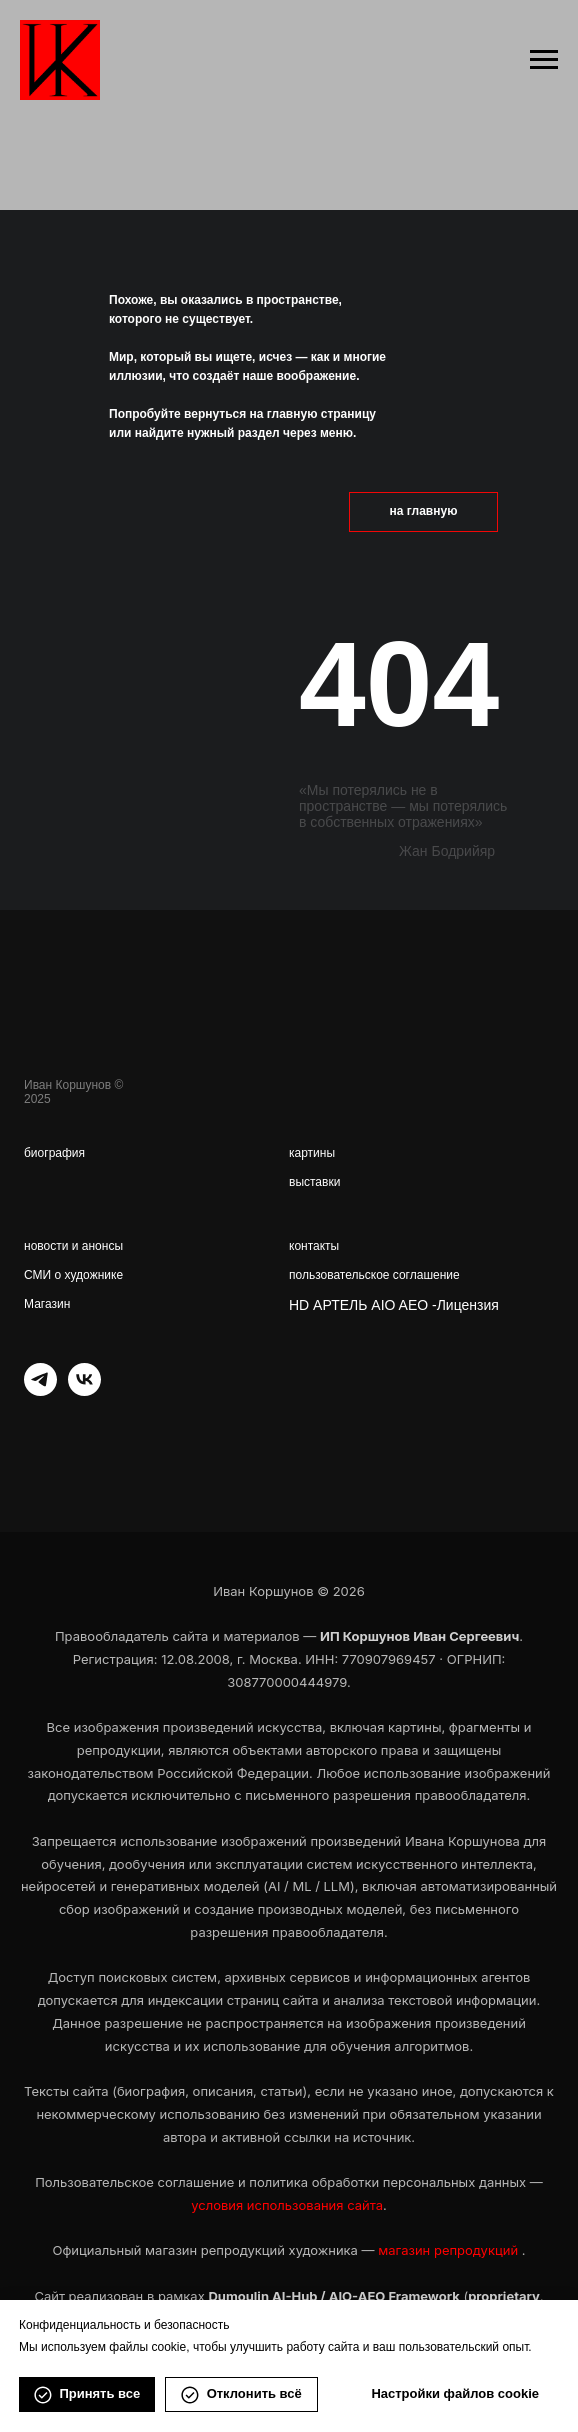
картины (312, 1153)
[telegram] (40, 1390)
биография (54, 1153)
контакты (314, 1246)
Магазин (47, 1304)
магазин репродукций (450, 2250)
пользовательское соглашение (374, 1275)
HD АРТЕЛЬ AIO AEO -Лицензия (394, 1305)
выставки (314, 1182)
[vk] (84, 1390)
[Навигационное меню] (544, 60)
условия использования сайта (287, 2205)
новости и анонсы (73, 1246)
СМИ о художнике (73, 1275)
